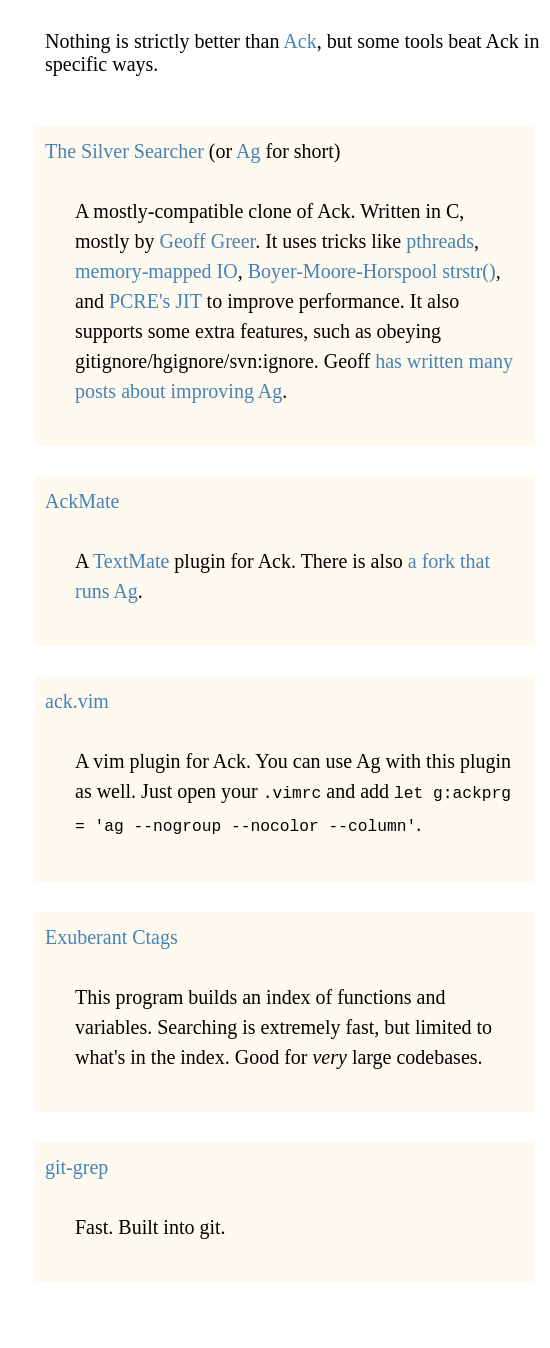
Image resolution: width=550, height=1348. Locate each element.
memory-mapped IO (156, 271)
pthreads (440, 241)
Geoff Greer (207, 241)
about (143, 391)
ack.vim (77, 701)
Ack (299, 41)
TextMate (131, 561)
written (435, 361)
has (388, 361)
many (490, 361)
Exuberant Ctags (111, 933)
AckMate (82, 501)
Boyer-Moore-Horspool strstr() (372, 271)
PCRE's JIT (155, 301)
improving (212, 391)
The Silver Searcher (124, 151)
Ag (248, 151)
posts (95, 391)
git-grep (76, 1163)
